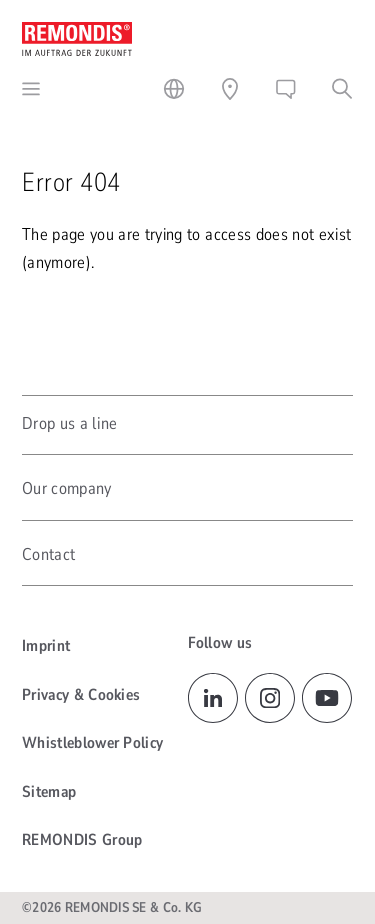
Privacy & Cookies (81, 695)
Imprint (46, 646)
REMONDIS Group (82, 840)
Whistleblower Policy (92, 743)
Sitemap (49, 792)
